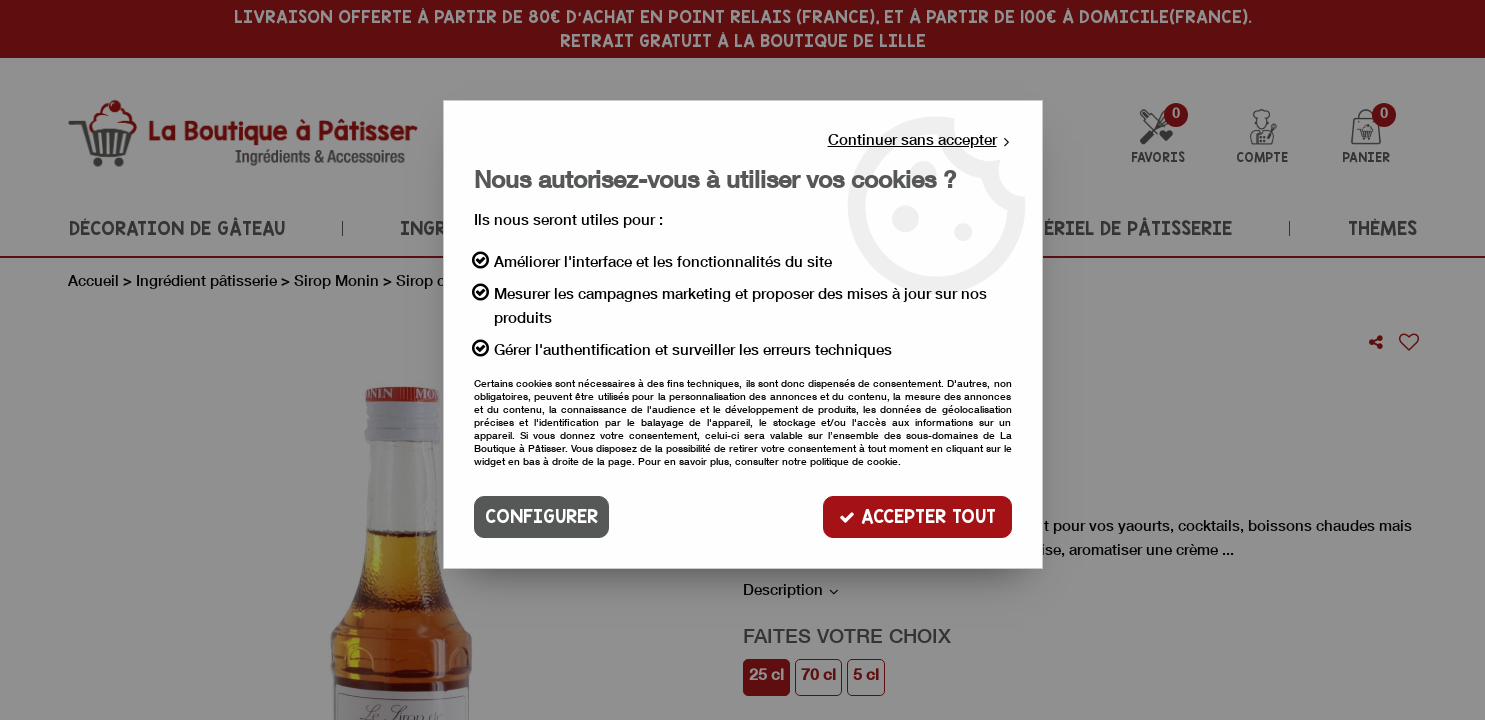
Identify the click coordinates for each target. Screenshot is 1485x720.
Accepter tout (917, 516)
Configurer (541, 516)
